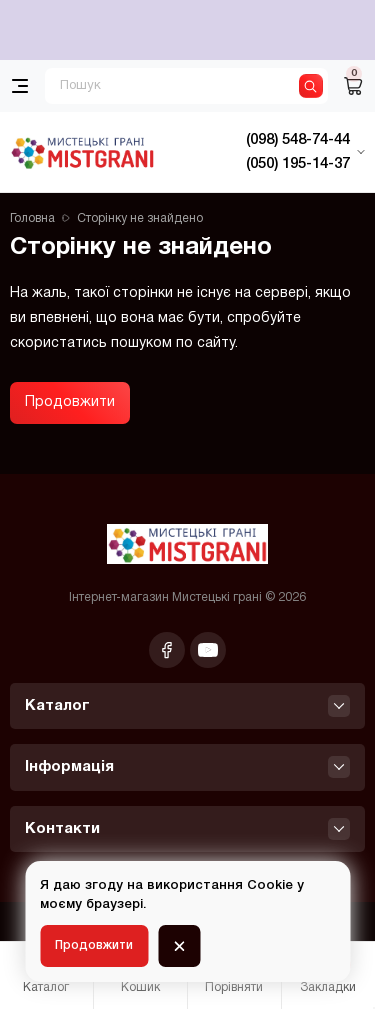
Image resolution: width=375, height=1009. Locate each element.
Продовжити (70, 402)
